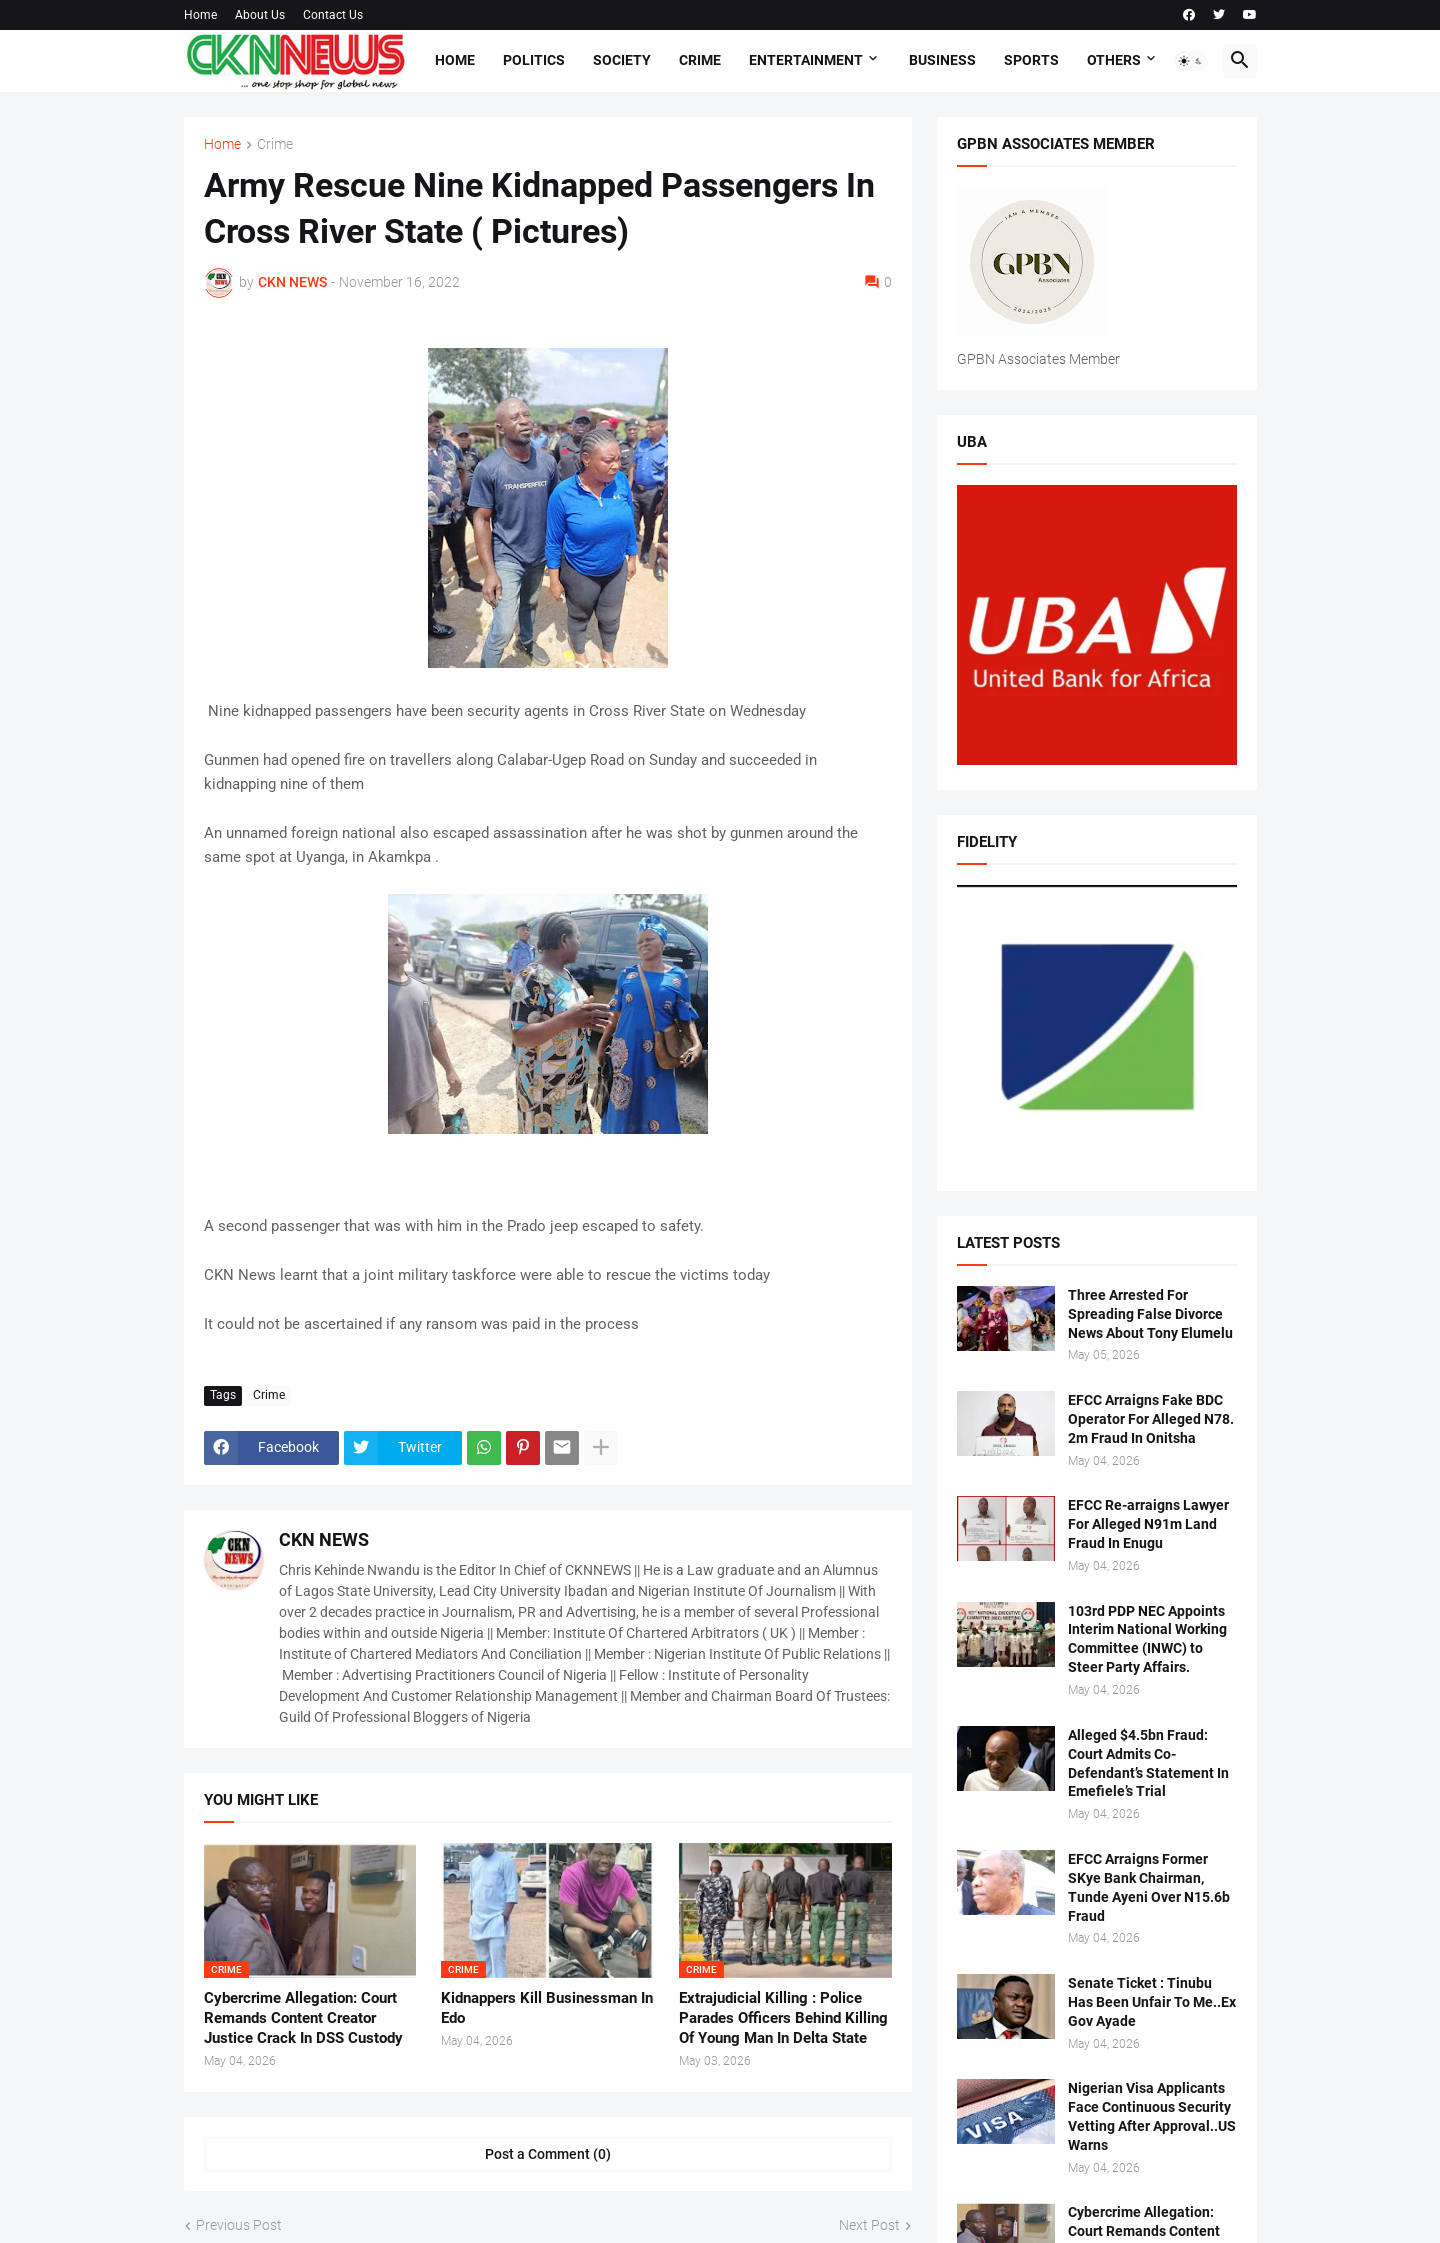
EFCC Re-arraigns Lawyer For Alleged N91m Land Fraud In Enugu (1148, 1524)
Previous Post (239, 2225)
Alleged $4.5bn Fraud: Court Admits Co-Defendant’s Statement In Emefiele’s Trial (1148, 1763)
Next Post (869, 2225)
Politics (534, 60)
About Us (260, 15)
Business (942, 60)
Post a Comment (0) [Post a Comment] (548, 2154)
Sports (1031, 60)
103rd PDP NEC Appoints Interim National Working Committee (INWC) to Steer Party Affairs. (1147, 1639)
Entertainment (806, 60)
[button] (1191, 61)
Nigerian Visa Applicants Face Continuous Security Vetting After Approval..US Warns (1152, 2116)
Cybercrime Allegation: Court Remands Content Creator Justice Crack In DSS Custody (303, 2018)
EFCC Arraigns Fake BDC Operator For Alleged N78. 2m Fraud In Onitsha (1151, 1419)
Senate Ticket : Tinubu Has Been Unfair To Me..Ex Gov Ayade (1152, 2002)
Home (200, 15)
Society (622, 60)
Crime (700, 60)
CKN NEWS (324, 1539)
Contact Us (333, 15)
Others (1114, 60)
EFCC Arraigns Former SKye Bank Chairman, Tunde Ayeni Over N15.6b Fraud (1149, 1887)
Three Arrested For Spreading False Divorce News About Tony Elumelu (1150, 1314)
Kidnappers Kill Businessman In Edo (547, 2008)
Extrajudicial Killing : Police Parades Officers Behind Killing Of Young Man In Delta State (783, 2018)
